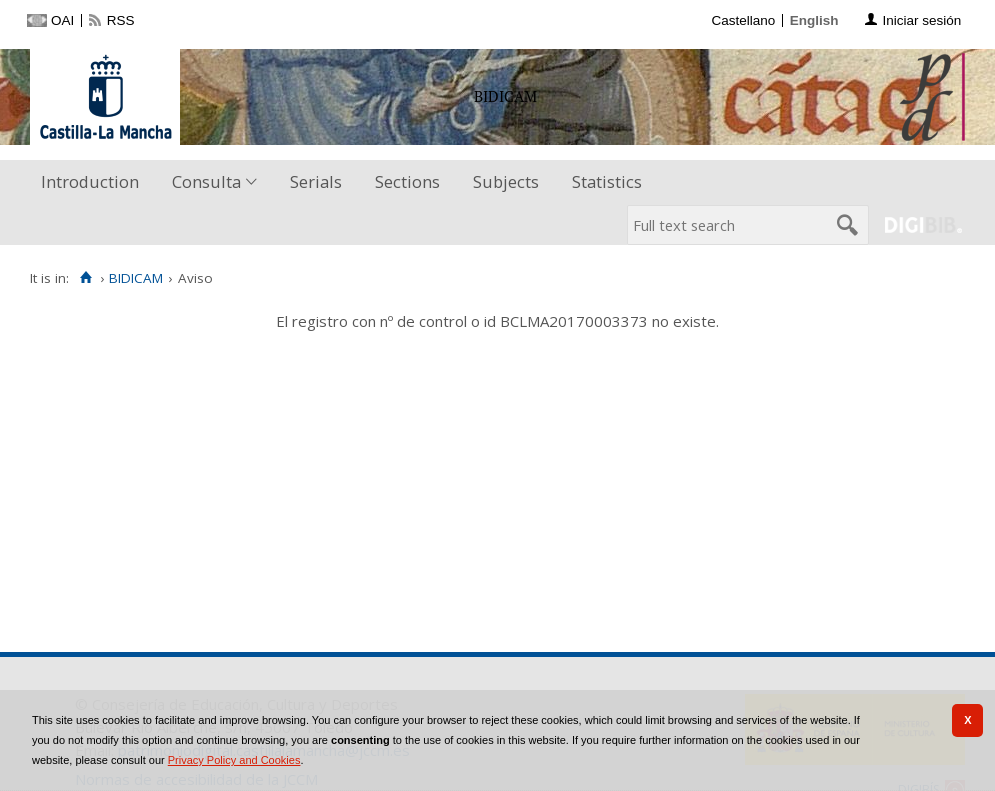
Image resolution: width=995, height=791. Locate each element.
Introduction (90, 181)
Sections (407, 181)
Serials (316, 181)
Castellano (743, 20)
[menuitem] (94, 182)
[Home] (85, 278)
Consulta (206, 181)
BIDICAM (136, 278)
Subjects (506, 181)
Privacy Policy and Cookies (234, 760)
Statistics (607, 181)
